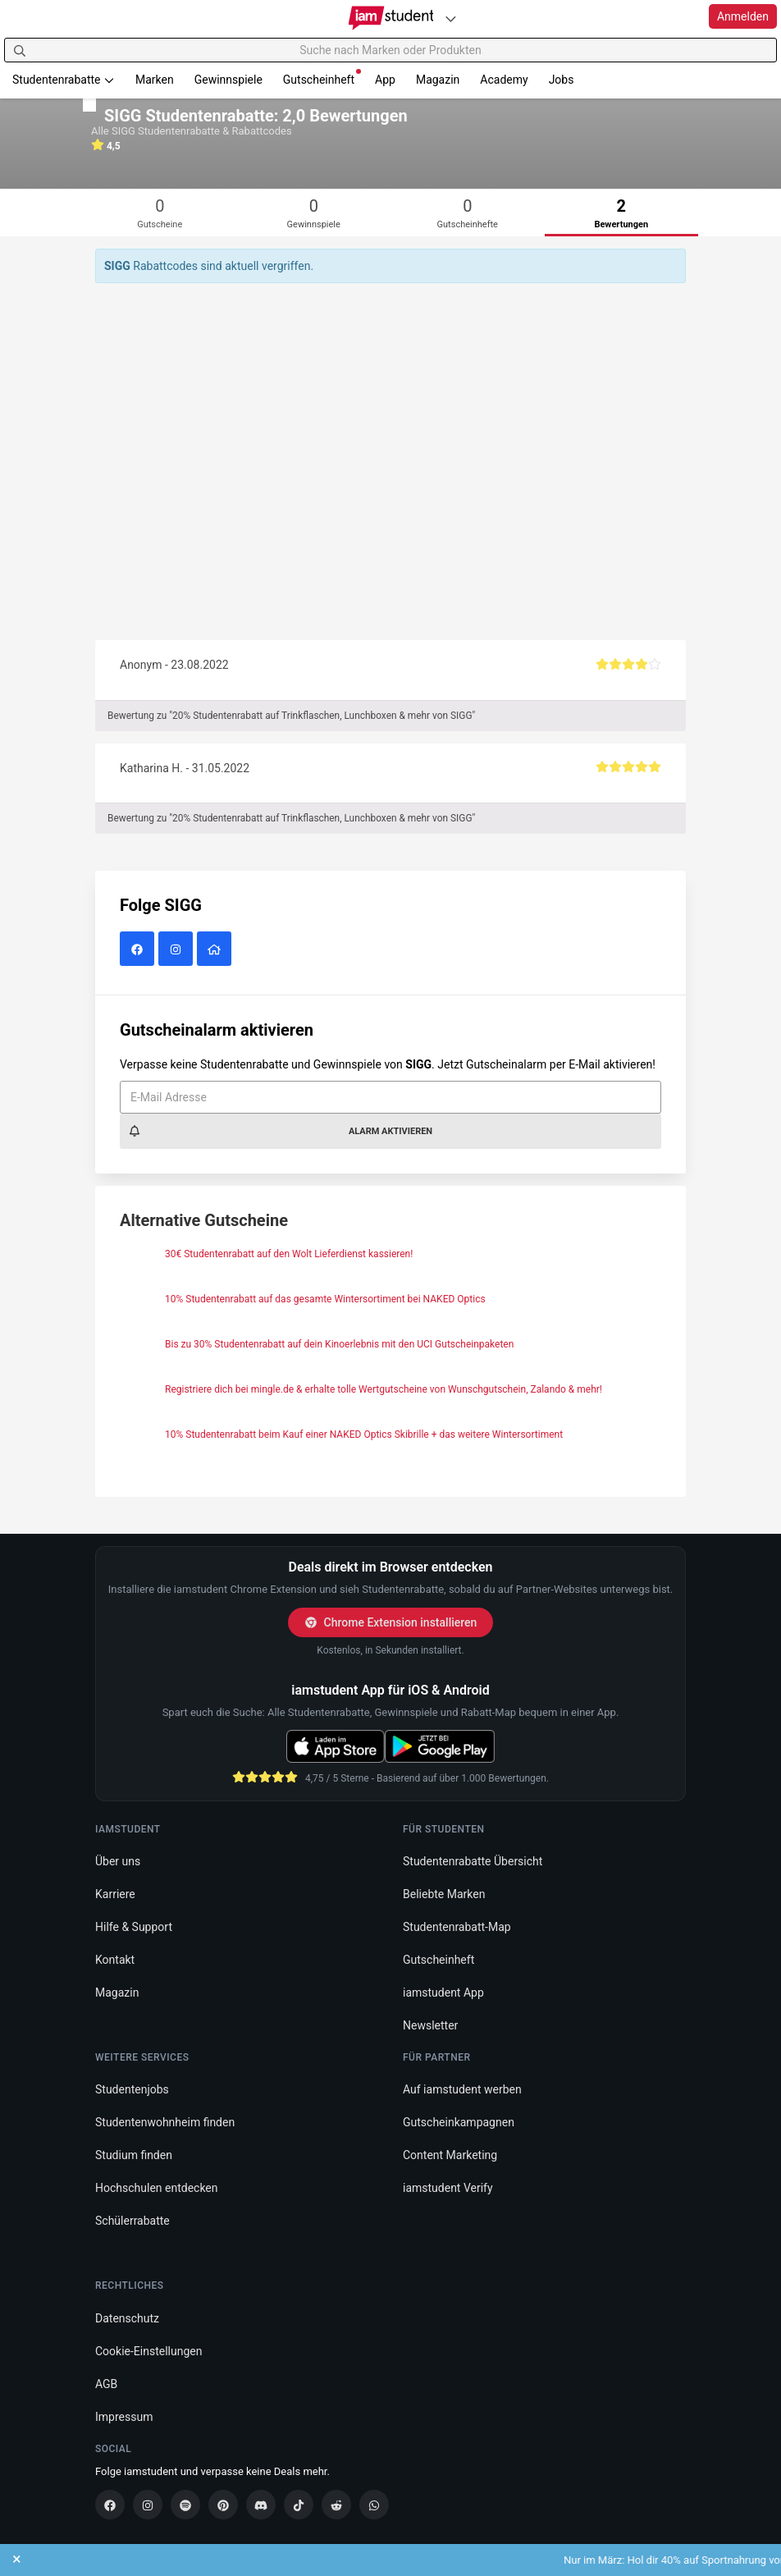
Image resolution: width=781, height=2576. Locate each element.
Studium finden (133, 2155)
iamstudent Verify (448, 2187)
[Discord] (261, 2504)
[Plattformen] (450, 18)
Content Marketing (450, 2155)
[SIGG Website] (216, 949)
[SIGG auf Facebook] (139, 949)
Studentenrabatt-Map (457, 1926)
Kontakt (115, 1959)
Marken (154, 79)
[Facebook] (110, 2504)
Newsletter (430, 2025)
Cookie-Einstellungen (148, 2351)
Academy (504, 79)
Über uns (117, 1861)
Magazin (437, 79)
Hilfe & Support (133, 1926)
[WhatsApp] (374, 2504)
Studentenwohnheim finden (165, 2122)
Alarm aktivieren (280, 1131)
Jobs (561, 79)
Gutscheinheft (322, 77)
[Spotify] (185, 2504)
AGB (106, 2384)
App (385, 79)
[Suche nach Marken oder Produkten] (390, 50)
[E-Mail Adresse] (390, 1097)
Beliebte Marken (444, 1894)
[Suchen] (20, 50)
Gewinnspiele (228, 79)
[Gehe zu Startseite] (391, 18)
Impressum (124, 2416)
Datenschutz (127, 2318)
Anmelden (743, 16)
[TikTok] (298, 2504)
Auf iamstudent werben (462, 2089)
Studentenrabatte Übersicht (472, 1861)
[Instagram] (147, 2504)
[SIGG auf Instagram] (177, 949)
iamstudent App (443, 1992)
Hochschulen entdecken (156, 2187)
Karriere (115, 1894)
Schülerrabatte (132, 2220)
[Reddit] (336, 2504)
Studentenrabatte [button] (63, 79)
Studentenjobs (132, 2089)
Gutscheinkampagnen (458, 2122)
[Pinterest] (223, 2504)
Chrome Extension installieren (390, 1622)
